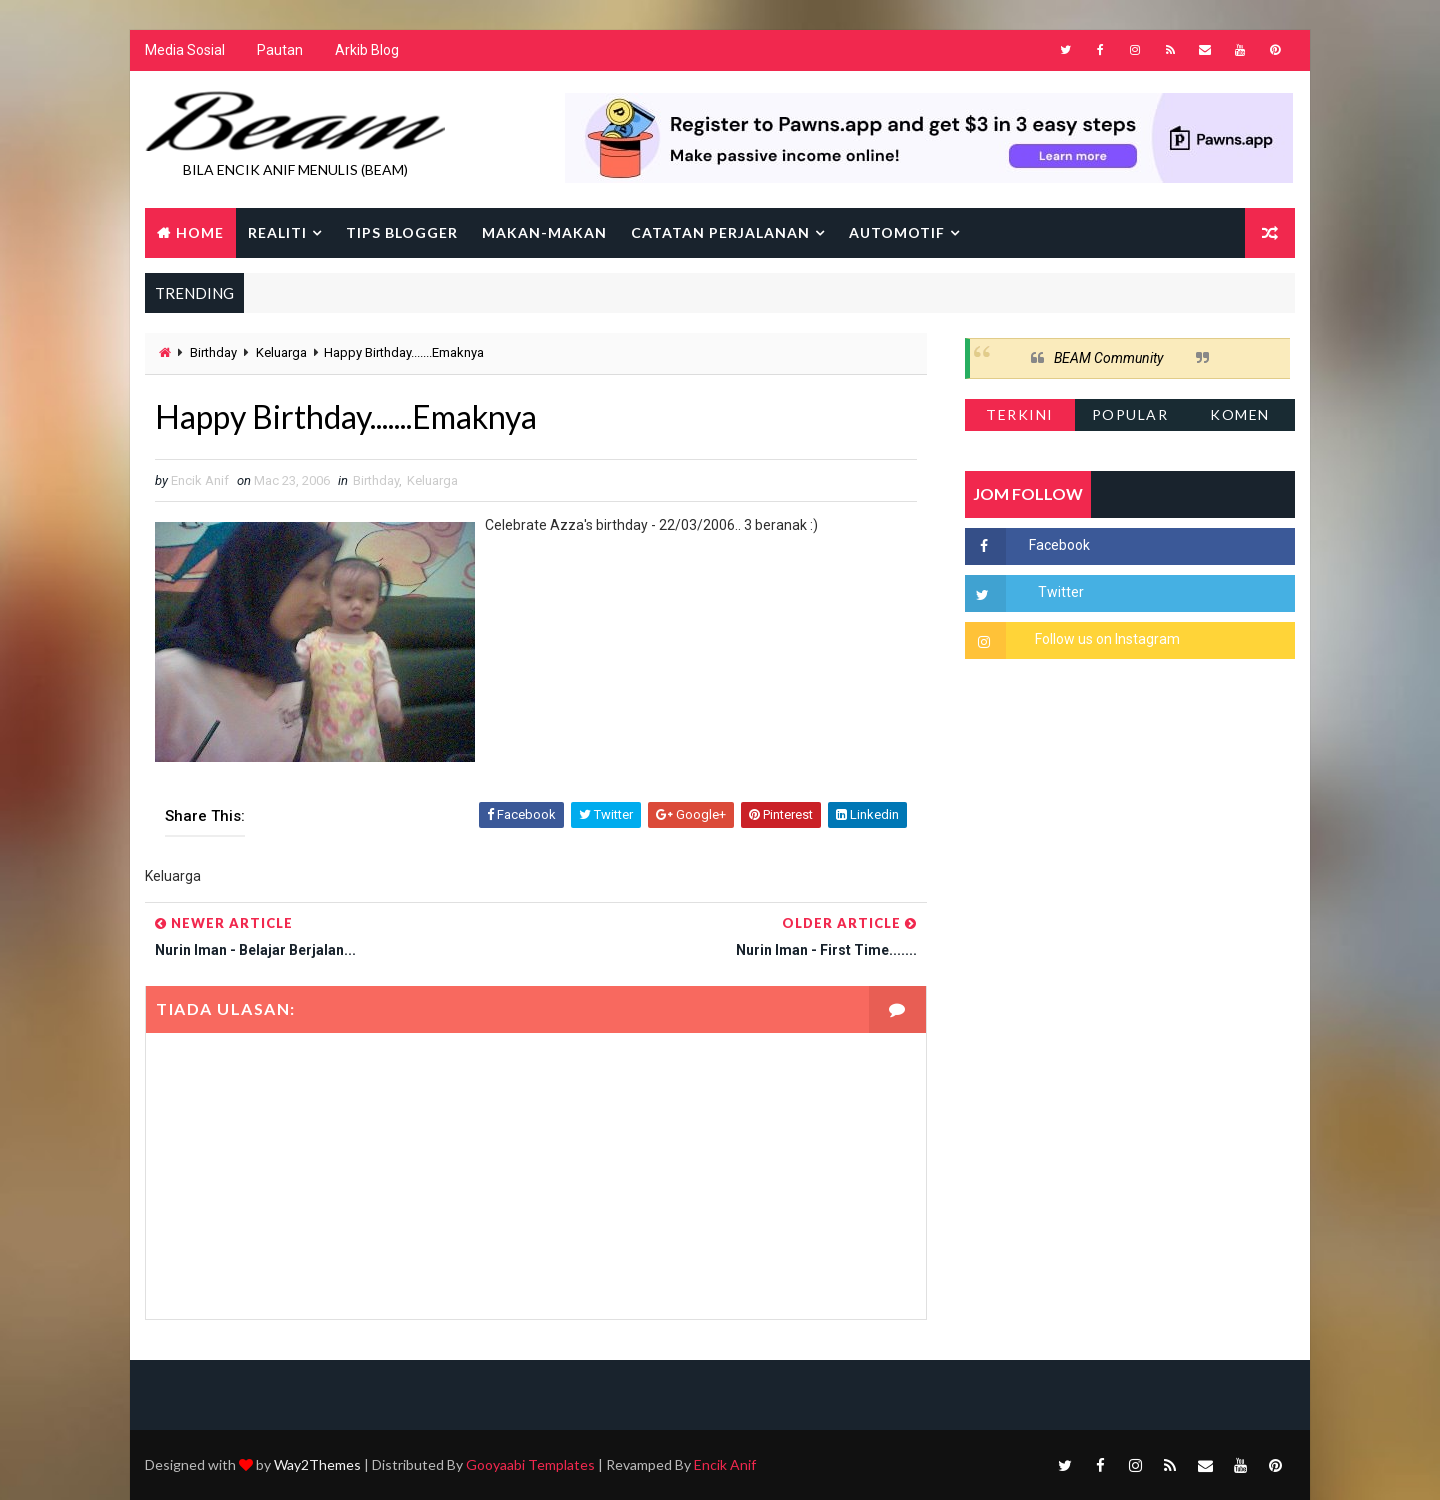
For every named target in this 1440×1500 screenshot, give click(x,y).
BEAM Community (1108, 358)
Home (200, 232)
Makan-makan (544, 232)
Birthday (213, 352)
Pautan (280, 50)
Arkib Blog (367, 50)
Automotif (897, 232)
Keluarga (281, 352)
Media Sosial (185, 50)
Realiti (277, 232)
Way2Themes (317, 1464)
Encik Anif (725, 1464)
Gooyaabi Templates (530, 1464)
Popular (1130, 414)
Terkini (1020, 414)
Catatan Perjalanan (720, 232)
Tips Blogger (402, 232)
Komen (1240, 414)
